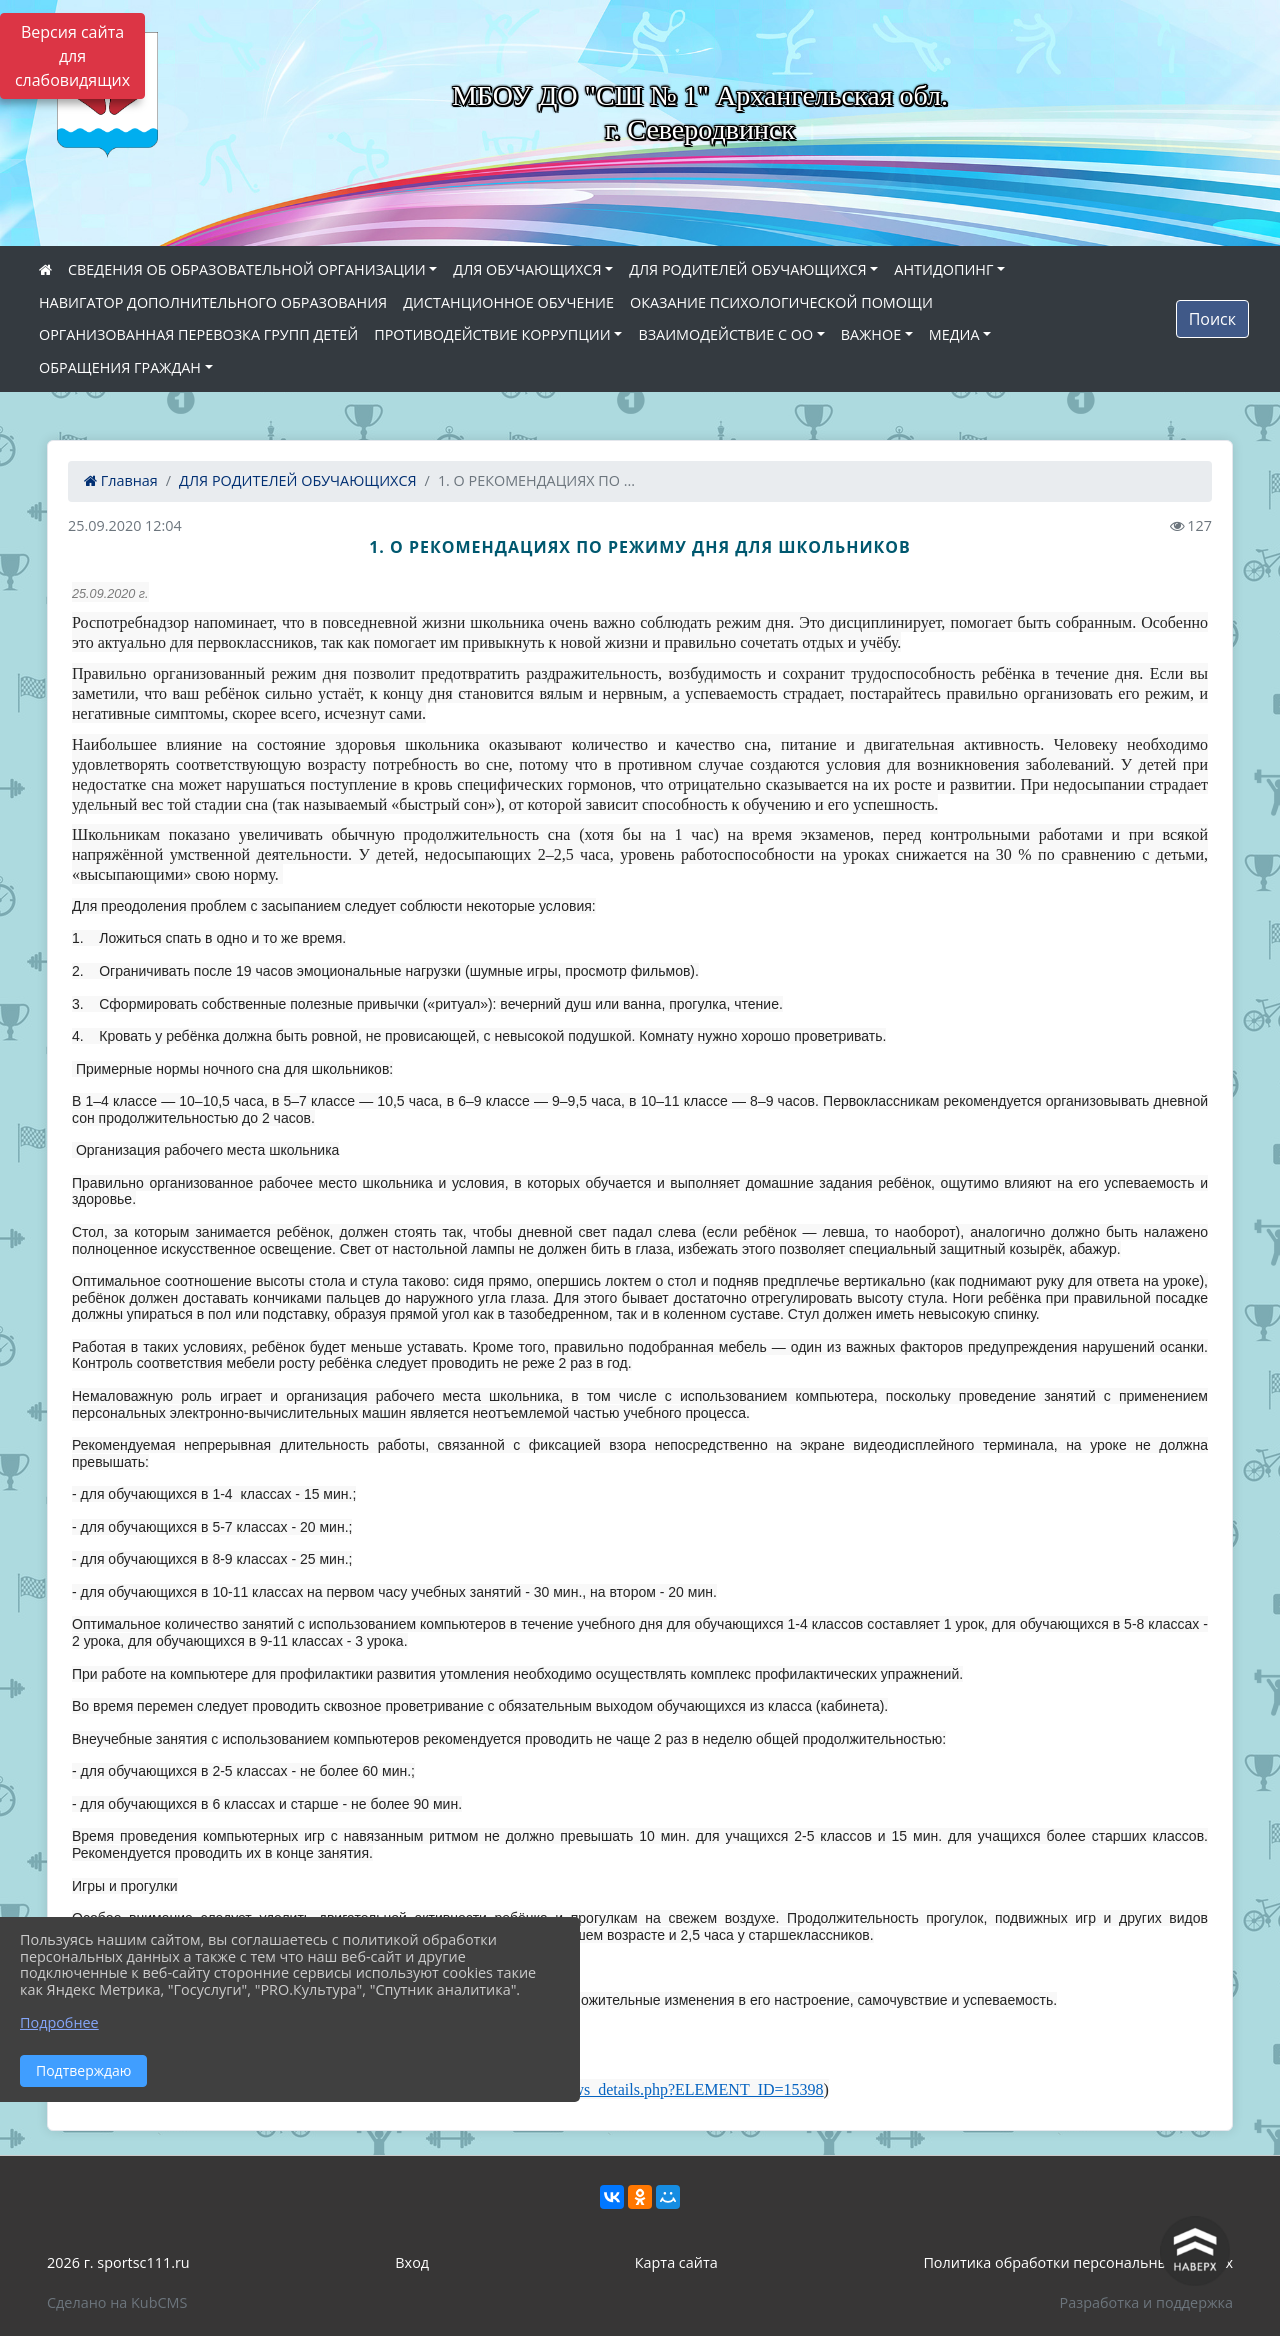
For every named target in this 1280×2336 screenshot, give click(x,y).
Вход (412, 2262)
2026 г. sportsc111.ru (118, 2262)
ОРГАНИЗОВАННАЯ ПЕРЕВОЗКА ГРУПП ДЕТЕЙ (198, 334)
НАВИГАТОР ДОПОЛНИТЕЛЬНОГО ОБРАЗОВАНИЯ (213, 302)
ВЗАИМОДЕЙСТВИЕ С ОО (725, 334)
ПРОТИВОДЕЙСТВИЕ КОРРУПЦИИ (492, 334)
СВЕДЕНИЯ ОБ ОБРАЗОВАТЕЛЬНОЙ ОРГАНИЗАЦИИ (247, 269)
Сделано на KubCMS (117, 2302)
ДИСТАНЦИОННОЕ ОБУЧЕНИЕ (508, 302)
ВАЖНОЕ (871, 334)
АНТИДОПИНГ (943, 269)
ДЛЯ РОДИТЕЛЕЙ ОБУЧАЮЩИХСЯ (748, 269)
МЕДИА (954, 334)
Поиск (1212, 319)
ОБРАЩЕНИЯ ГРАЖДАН (120, 367)
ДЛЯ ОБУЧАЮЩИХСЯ (527, 269)
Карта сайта (676, 2262)
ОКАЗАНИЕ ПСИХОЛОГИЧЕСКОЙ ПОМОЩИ (781, 302)
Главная (121, 480)
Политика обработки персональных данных (1078, 2262)
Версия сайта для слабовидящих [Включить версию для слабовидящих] (72, 56)
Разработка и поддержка (1146, 2302)
